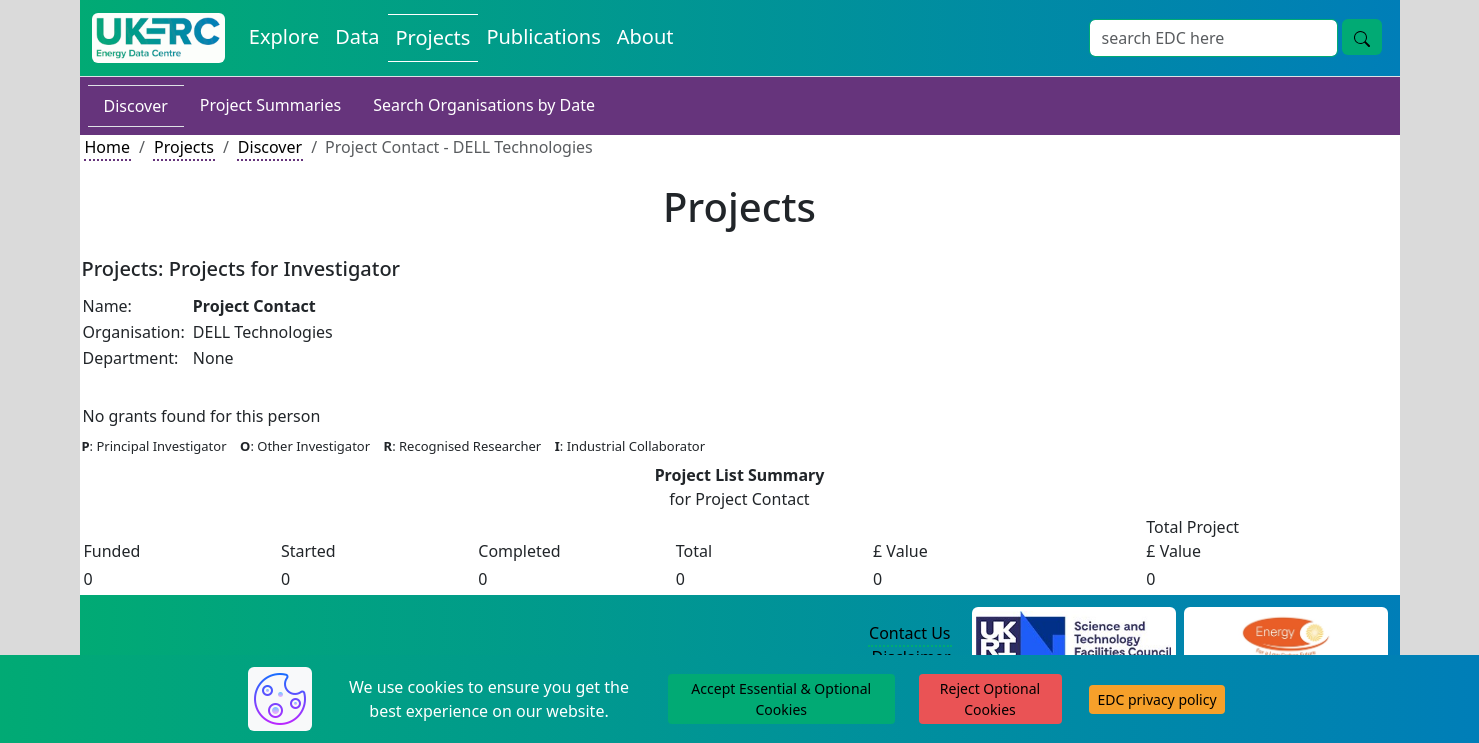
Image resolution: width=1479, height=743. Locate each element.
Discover (136, 106)
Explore (284, 36)
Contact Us (909, 633)
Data (357, 36)
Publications (543, 36)
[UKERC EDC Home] (158, 38)
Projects (433, 37)
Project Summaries (270, 105)
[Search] (1213, 38)
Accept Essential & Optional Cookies (781, 699)
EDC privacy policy (1156, 699)
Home (108, 147)
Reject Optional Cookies (990, 699)
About (645, 36)
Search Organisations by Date (484, 105)
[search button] (1362, 37)
